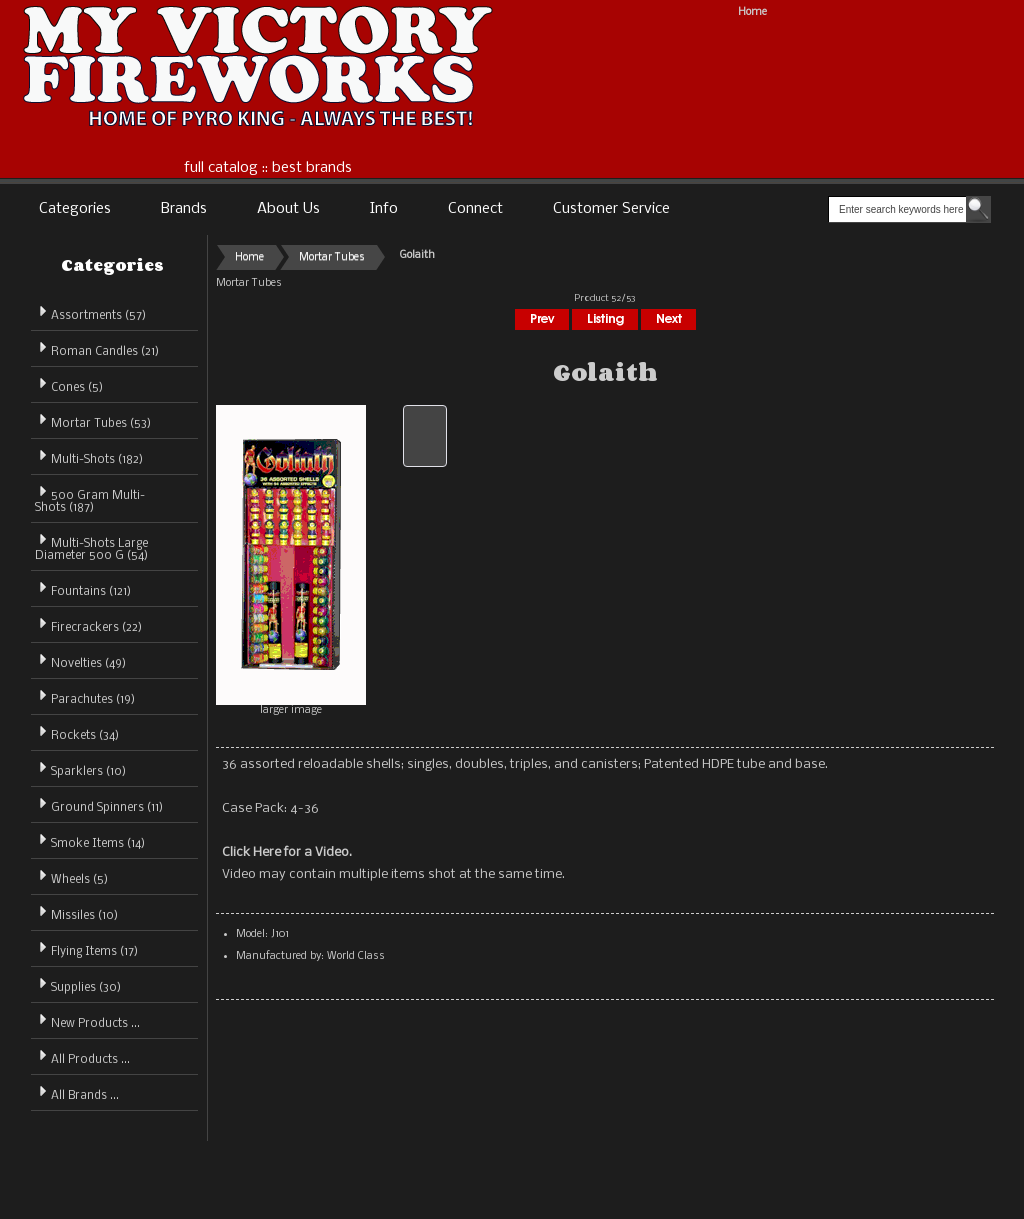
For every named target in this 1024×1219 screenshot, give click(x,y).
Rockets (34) (77, 732)
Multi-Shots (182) (89, 456)
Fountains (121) (83, 588)
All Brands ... (77, 1092)
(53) (93, 424)
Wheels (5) (71, 876)
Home (752, 12)
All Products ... (82, 1056)
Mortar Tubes (332, 257)
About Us (288, 209)
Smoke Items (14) (90, 840)
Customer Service (611, 209)
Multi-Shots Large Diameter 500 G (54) (91, 546)
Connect (475, 209)
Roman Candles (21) (97, 348)
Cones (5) (69, 384)
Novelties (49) (80, 660)
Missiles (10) (76, 912)
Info (384, 209)
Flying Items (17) (86, 948)
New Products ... (87, 1020)
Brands (184, 209)
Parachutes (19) (85, 696)
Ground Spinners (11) (99, 804)
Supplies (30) (78, 984)
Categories (75, 209)
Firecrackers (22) (88, 624)
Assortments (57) (90, 312)
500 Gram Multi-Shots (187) (90, 498)
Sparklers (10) (80, 768)
